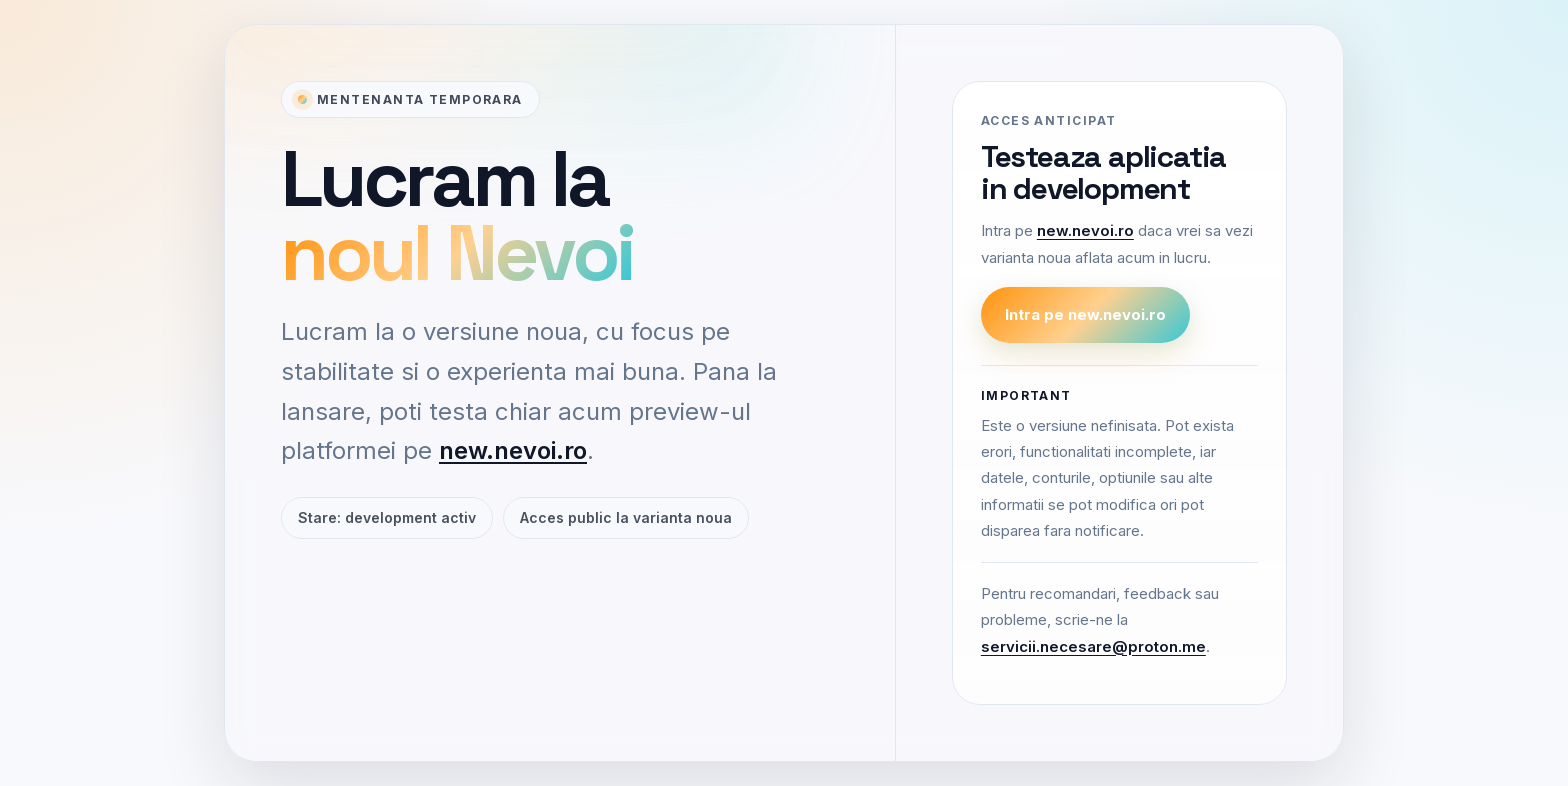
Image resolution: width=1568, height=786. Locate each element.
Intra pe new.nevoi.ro (1085, 314)
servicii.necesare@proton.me (1093, 646)
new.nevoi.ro (513, 450)
